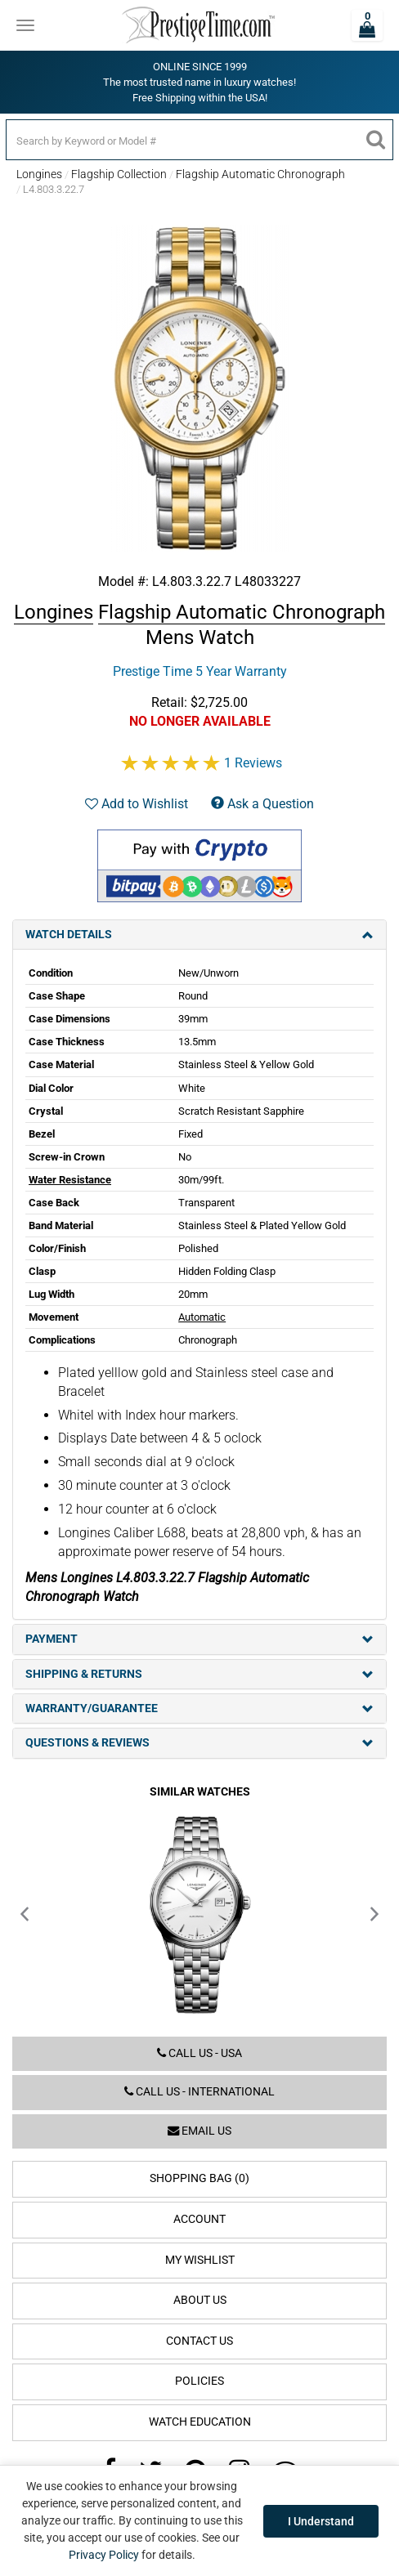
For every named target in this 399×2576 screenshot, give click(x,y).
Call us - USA (199, 2053)
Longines (39, 174)
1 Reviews (253, 763)
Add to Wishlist (136, 804)
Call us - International (199, 2092)
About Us (199, 2300)
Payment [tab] (199, 1639)
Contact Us (199, 2341)
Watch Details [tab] (199, 934)
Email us (199, 2131)
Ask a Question (262, 804)
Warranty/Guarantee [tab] (199, 1708)
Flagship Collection (119, 174)
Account (199, 2219)
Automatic (202, 1317)
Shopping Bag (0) (199, 2178)
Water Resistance (70, 1180)
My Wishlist (200, 2260)
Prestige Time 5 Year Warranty (200, 671)
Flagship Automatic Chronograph (260, 174)
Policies (199, 2381)
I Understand (321, 2521)
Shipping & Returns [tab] (199, 1674)
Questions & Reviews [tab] (199, 1743)
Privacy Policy (104, 2554)
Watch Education (200, 2422)
